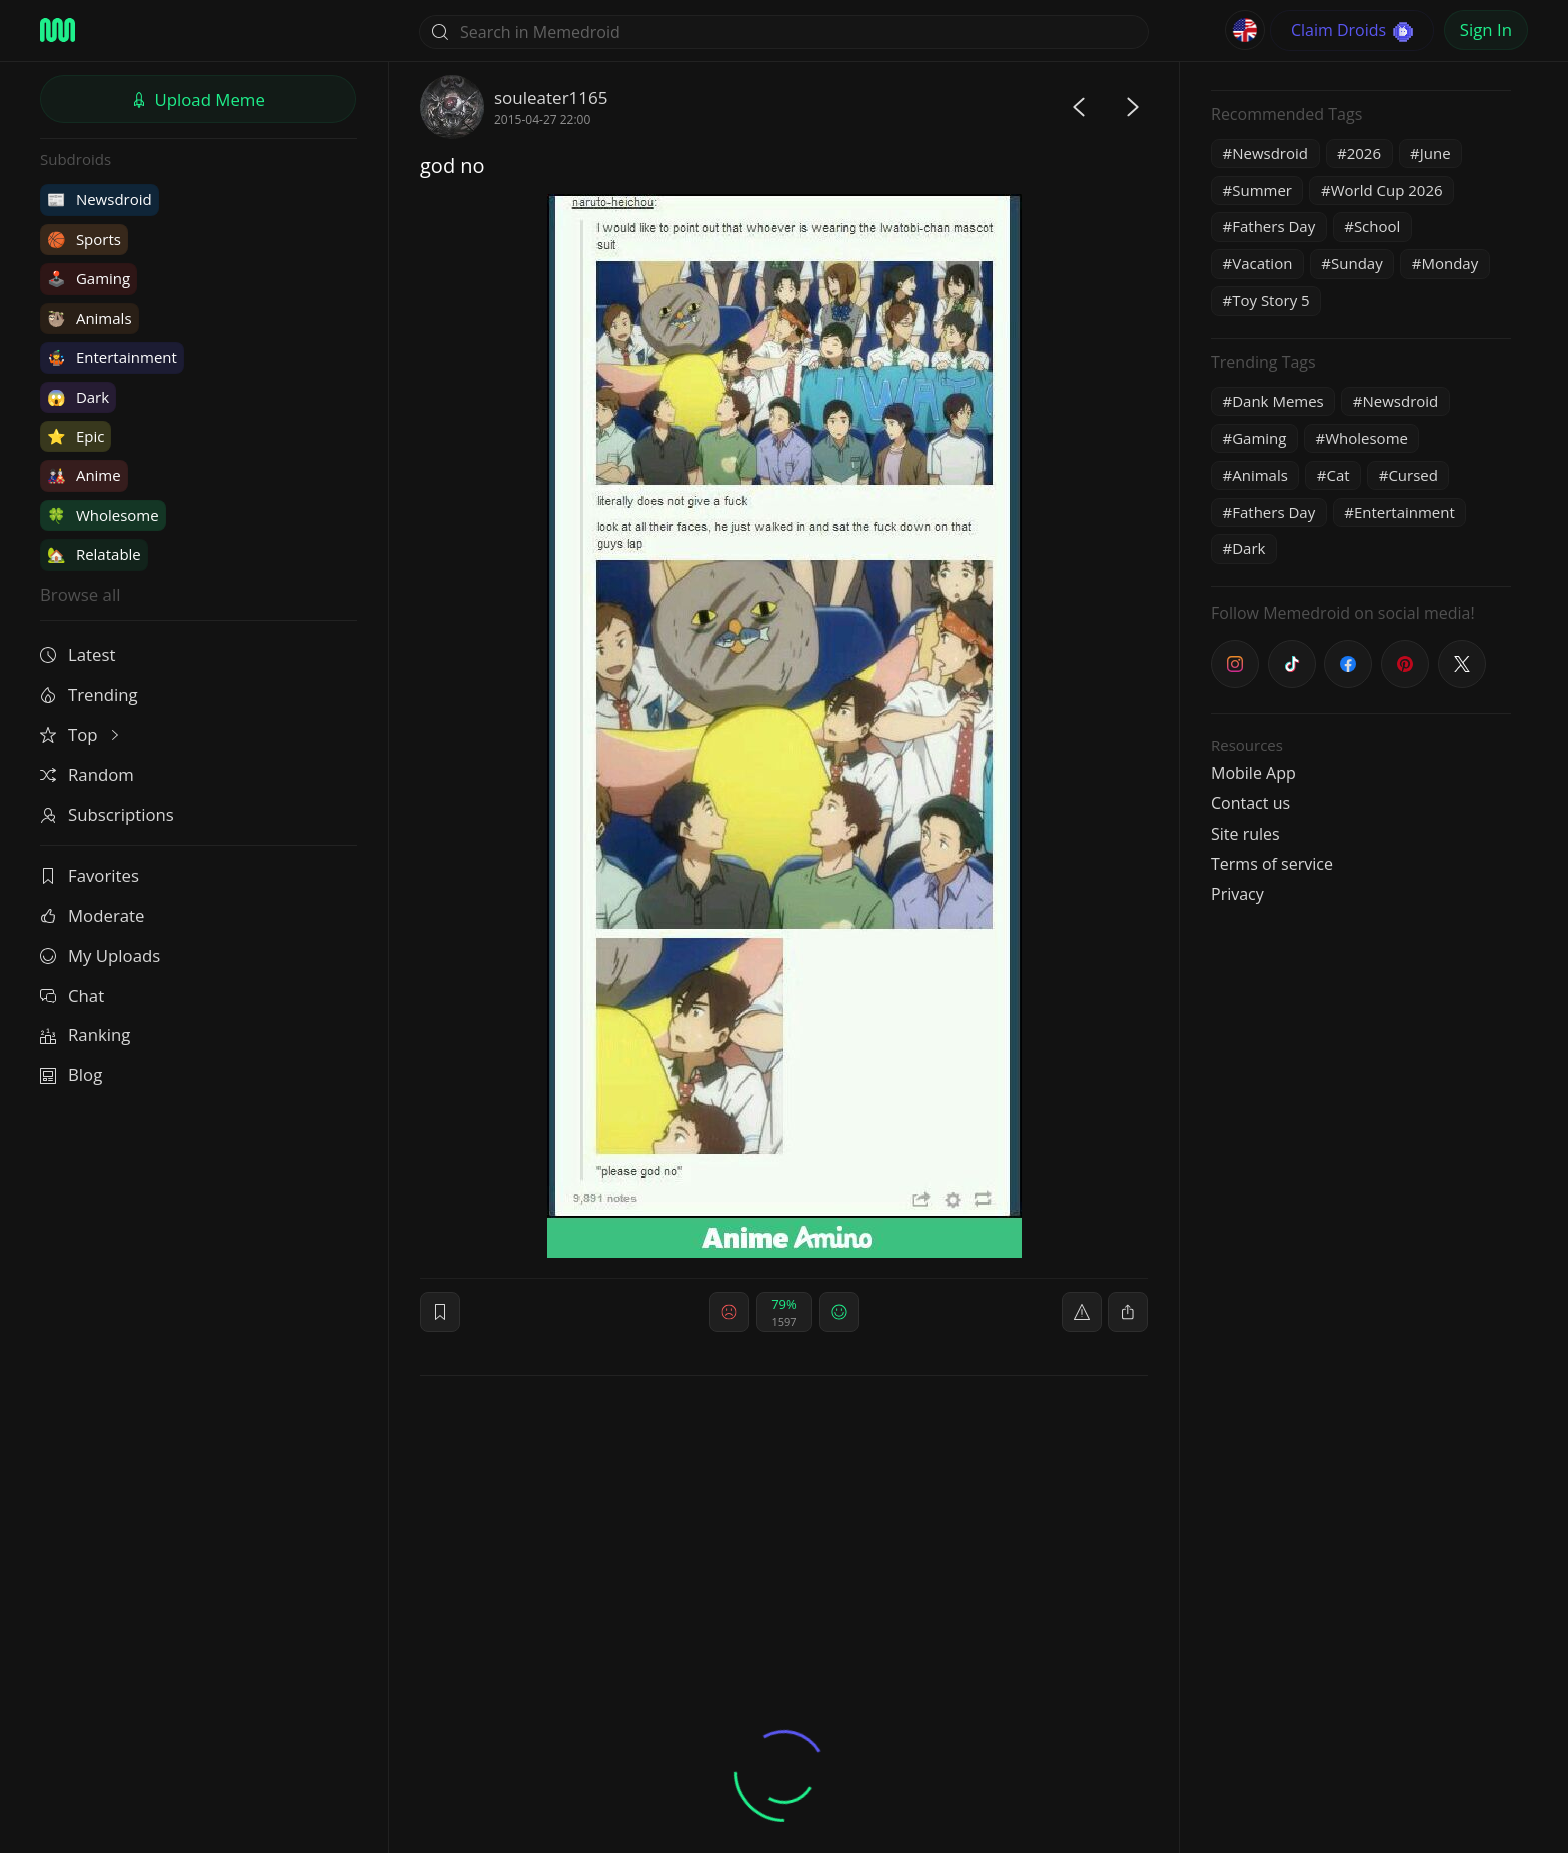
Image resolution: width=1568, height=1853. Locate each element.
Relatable (94, 554)
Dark (78, 397)
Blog (71, 1074)
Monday (1449, 263)
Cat (1338, 475)
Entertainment (112, 357)
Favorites (89, 875)
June (1435, 153)
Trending (89, 694)
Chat (72, 995)
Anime (84, 475)
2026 (1364, 153)
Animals (89, 318)
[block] (1128, 1312)
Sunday (1357, 263)
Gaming (88, 278)
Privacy (1237, 894)
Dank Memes (1278, 401)
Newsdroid (99, 199)
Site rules (1245, 834)
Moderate (92, 915)
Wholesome (103, 515)
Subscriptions (107, 814)
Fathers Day (1273, 226)
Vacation (1262, 263)
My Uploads (100, 955)
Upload (198, 99)
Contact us (1250, 803)
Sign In (1486, 29)
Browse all (80, 594)
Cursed (1413, 475)
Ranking (85, 1034)
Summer (1262, 190)
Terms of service (1272, 864)
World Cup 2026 (1387, 190)
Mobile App (1253, 773)
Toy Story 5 (1270, 300)
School (1377, 226)
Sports (84, 239)
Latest (77, 654)
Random (87, 774)
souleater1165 (550, 97)
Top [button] (81, 734)
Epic (75, 436)
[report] (1082, 1312)
